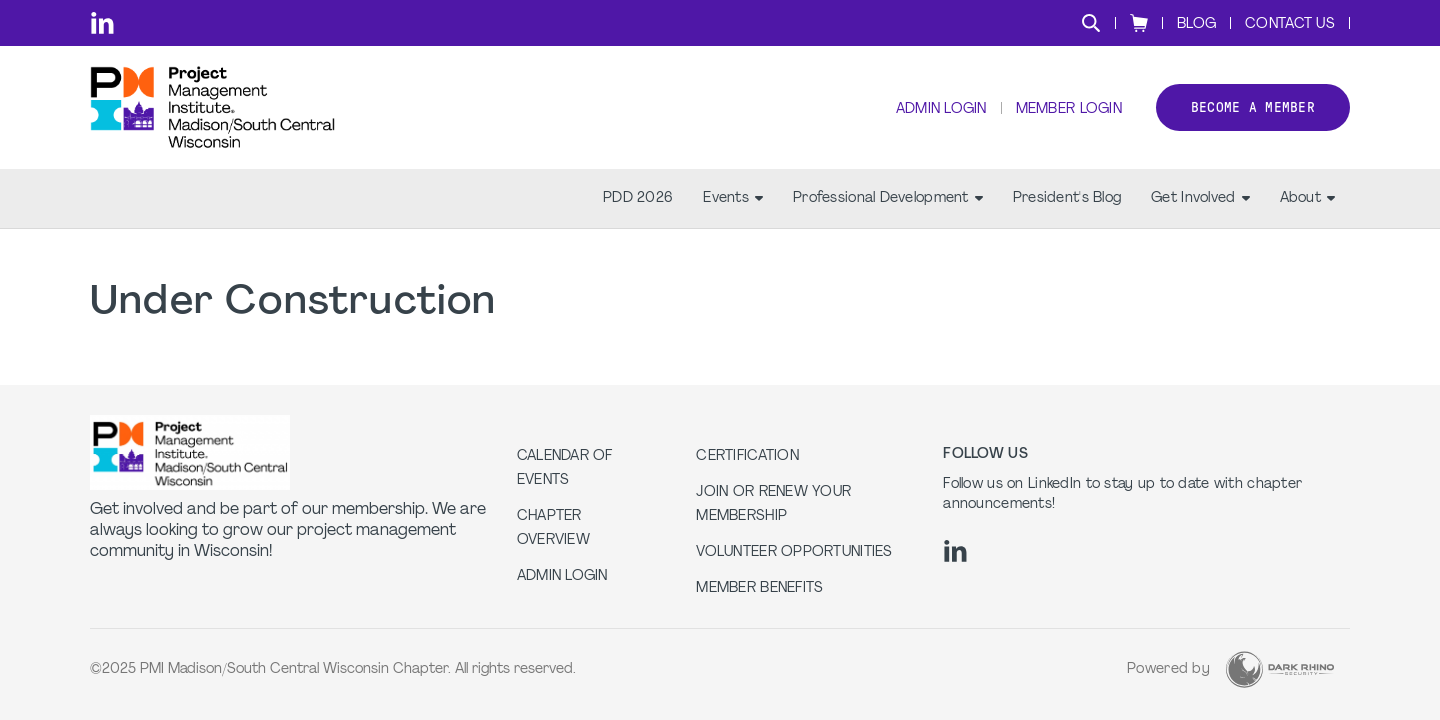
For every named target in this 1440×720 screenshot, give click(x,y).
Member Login (1068, 110)
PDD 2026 (638, 200)
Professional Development (888, 200)
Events (733, 200)
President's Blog (1067, 200)
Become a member (1253, 108)
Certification (747, 456)
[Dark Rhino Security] (1280, 669)
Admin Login (940, 110)
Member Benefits (759, 588)
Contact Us (1290, 24)
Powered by (1168, 669)
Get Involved (1200, 200)
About (1307, 200)
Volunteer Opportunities (794, 552)
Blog (1196, 24)
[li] (102, 23)
